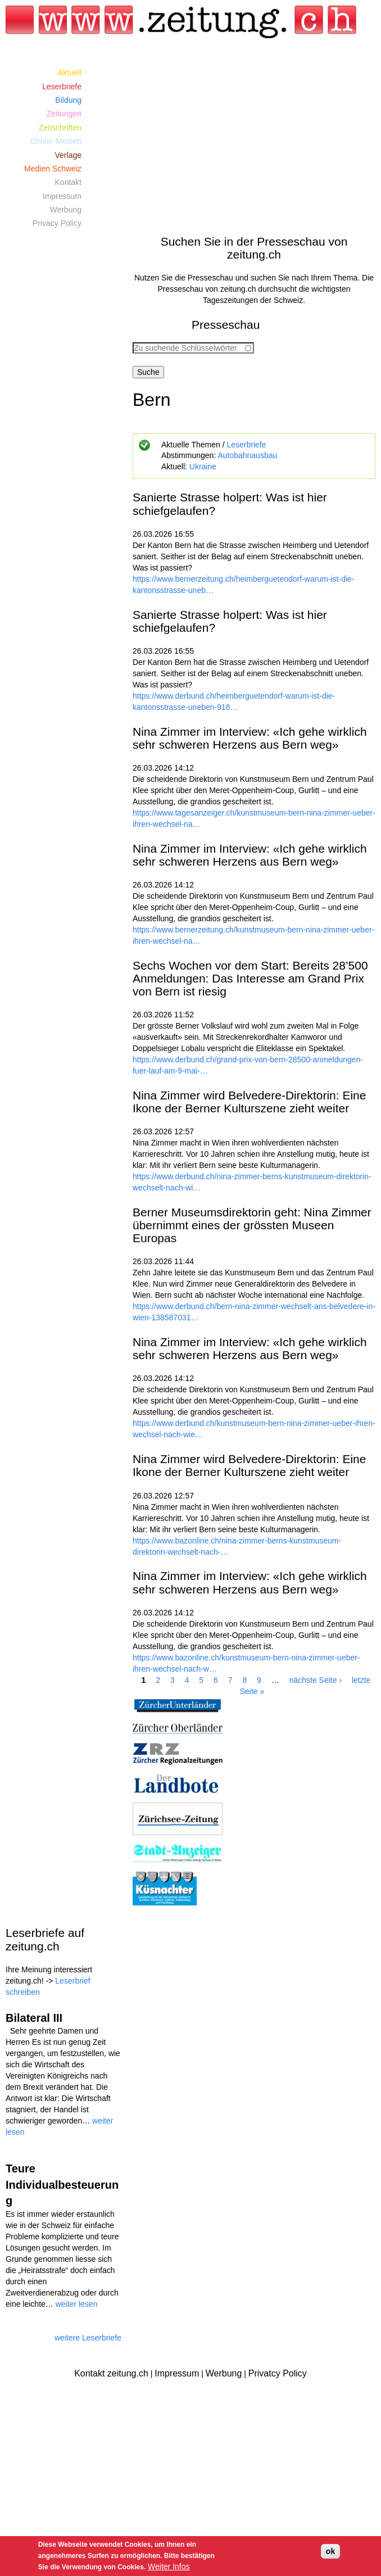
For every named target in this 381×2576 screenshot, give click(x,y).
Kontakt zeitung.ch (111, 2373)
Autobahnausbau (247, 455)
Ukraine (202, 466)
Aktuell (69, 72)
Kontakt (68, 182)
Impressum (62, 196)
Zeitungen (64, 113)
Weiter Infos (168, 2566)
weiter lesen (77, 2303)
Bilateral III (34, 2018)
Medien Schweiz (52, 168)
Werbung (65, 209)
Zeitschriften (60, 127)
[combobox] (193, 348)
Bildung (68, 100)
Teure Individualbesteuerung (62, 2184)
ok (330, 2551)
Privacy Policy (57, 223)
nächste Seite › (315, 1680)
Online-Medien (55, 141)
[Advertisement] (254, 144)
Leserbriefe (246, 444)
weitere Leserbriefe (88, 2337)
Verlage (68, 155)
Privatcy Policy (277, 2373)
